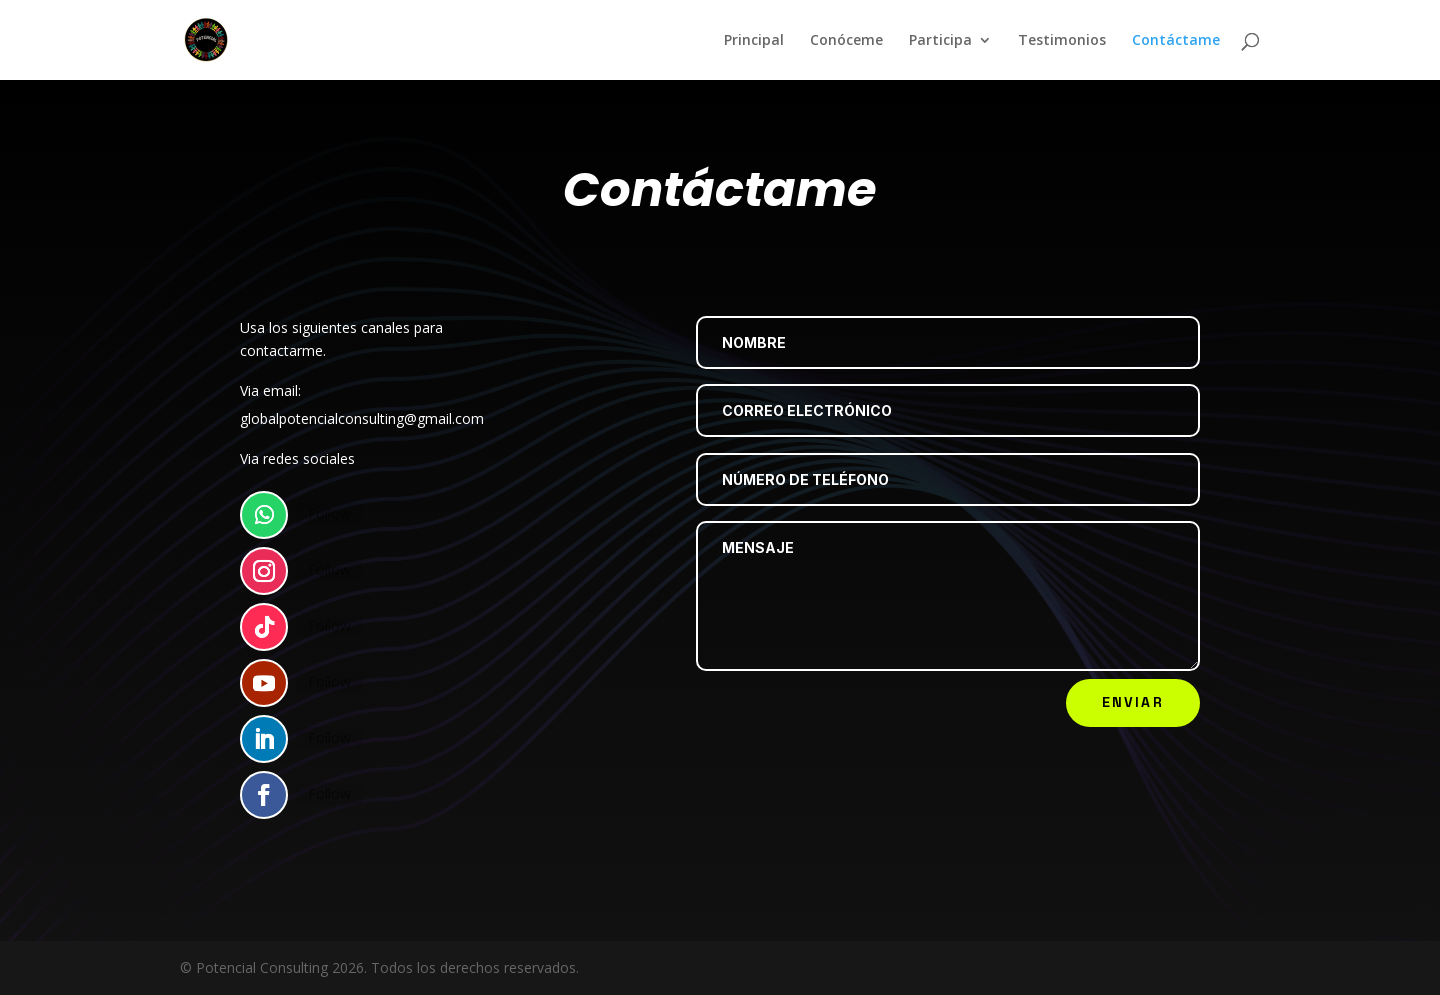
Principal (754, 41)
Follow (332, 526)
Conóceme (846, 41)
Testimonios (1062, 41)
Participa (940, 41)
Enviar (1133, 702)
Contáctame (1176, 41)
